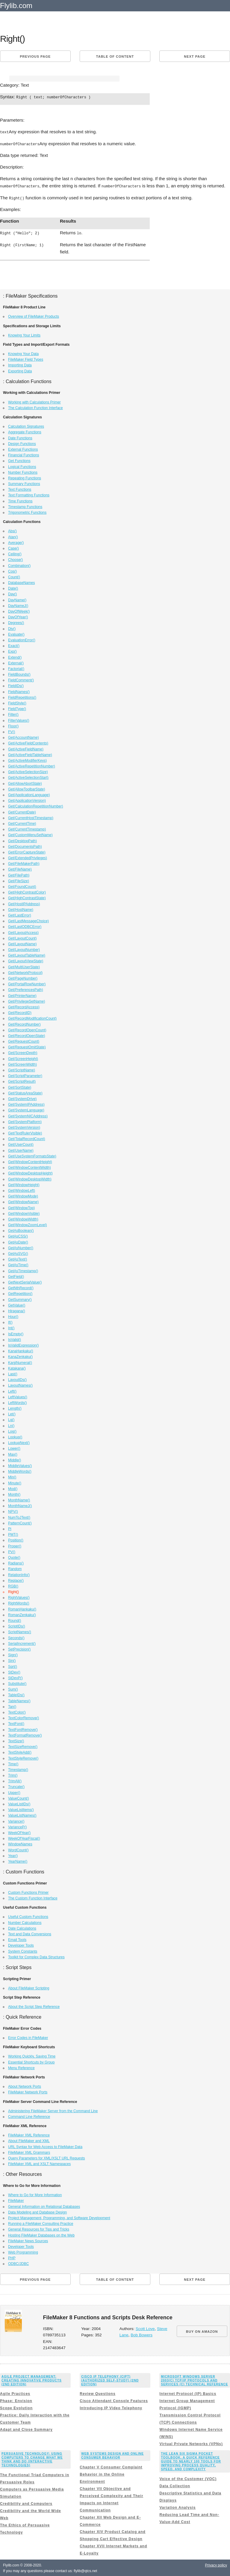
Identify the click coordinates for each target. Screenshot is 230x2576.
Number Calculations (24, 1922)
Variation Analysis (177, 2507)
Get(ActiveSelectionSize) (28, 771)
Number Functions (22, 471)
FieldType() (17, 708)
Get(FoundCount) (22, 886)
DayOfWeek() (19, 610)
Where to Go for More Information (35, 2194)
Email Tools (17, 1939)
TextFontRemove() (23, 1729)
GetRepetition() (20, 1293)
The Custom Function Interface (33, 1897)
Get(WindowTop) (21, 1207)
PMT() (13, 1534)
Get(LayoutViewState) (25, 960)
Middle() (14, 1459)
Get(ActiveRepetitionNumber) (31, 765)
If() (10, 1321)
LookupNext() (19, 1442)
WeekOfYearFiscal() (24, 1837)
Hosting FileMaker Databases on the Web (41, 2234)
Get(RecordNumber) (24, 1023)
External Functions (23, 448)
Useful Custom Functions (28, 1916)
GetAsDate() (18, 1241)
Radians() (16, 1562)
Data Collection (174, 2485)
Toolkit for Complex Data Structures (36, 1956)
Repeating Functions (24, 477)
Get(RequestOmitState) (27, 1046)
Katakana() (17, 1367)
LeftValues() (17, 1396)
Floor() (13, 725)
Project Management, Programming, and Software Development (59, 2217)
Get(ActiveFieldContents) (28, 742)
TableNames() (19, 1700)
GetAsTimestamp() (23, 1270)
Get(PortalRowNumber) (27, 983)
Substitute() (17, 1683)
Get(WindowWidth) (23, 1218)
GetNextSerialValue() (25, 1281)
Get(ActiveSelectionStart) (28, 777)
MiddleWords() (19, 1470)
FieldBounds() (19, 673)
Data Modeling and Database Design (37, 2211)
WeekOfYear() (19, 1832)
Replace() (16, 1580)
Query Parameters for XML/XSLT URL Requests (46, 2157)
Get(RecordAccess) (24, 1006)
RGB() (13, 1585)
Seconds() (16, 1637)
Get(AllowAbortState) (25, 783)
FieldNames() (19, 691)
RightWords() (18, 1602)
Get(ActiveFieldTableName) (30, 754)
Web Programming (23, 2251)
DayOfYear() (18, 616)
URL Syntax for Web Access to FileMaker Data (45, 2146)
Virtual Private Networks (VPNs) (191, 2443)
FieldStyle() (17, 702)
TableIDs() (16, 1694)
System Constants (22, 1950)
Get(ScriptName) (21, 1069)
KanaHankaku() (20, 1350)
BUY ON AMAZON (202, 2330)
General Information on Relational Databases (44, 2206)
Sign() (13, 1654)
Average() (16, 542)
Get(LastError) (19, 914)
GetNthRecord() (21, 1287)
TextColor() (17, 1711)
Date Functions (20, 437)
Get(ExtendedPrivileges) (27, 857)
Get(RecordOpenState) (26, 1035)
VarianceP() (17, 1826)
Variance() (16, 1820)
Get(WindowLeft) (21, 1190)
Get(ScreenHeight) (23, 1058)
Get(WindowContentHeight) (30, 1161)
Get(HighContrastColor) (27, 891)
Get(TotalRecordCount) (26, 1138)
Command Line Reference (29, 2116)
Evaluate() (16, 633)
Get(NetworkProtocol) (25, 972)
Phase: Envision (16, 2400)
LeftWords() (17, 1402)
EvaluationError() (21, 639)
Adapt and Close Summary (26, 2429)
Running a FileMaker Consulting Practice (40, 2223)
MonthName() (19, 1499)
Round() (14, 1620)
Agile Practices (15, 2393)
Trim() (13, 1774)
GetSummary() (20, 1299)
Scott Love (145, 2328)
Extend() (15, 656)
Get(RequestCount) (23, 1040)
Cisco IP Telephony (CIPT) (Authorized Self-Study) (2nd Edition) (110, 2379)
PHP (12, 2257)
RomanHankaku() (22, 1608)
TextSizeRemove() (22, 1746)
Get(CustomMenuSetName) (30, 834)
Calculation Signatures (26, 425)
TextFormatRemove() (25, 1734)
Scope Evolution (16, 2407)
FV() (11, 731)
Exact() (13, 645)
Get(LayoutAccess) (23, 932)
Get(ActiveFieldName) (25, 748)
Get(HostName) (20, 909)
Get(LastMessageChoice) (28, 920)
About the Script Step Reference (34, 2006)
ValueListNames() (22, 1814)
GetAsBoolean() (21, 1230)
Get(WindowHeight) (24, 1184)
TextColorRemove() (23, 1717)
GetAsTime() (18, 1264)
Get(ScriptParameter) (25, 1075)
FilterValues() (18, 720)
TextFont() (16, 1723)
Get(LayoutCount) (22, 937)
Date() (13, 587)
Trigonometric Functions (27, 512)
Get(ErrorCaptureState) (27, 851)
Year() (13, 1855)
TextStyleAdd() (19, 1751)
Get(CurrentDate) (22, 811)
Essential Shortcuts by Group (31, 2061)
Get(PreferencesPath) (25, 989)
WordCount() (18, 1849)
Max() (12, 1453)
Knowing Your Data (23, 353)
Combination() (19, 565)
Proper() (14, 1545)
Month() (14, 1494)
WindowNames (20, 1843)
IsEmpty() (15, 1333)
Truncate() (16, 1786)
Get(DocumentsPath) (25, 846)
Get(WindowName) (23, 1201)
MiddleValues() (20, 1465)
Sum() (13, 1688)
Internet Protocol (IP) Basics (187, 2393)
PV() (11, 1551)
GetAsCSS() (18, 1235)
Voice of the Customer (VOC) (188, 2478)
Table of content (115, 56)
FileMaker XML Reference (29, 2134)
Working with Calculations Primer (34, 401)
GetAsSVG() (18, 1253)
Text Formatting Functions (28, 494)
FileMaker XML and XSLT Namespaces (39, 2163)
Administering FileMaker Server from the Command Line (53, 2110)
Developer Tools (21, 1944)
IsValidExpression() (23, 1344)
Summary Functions (24, 483)
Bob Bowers (141, 2334)
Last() (12, 1373)
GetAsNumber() (20, 1247)
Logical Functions (22, 466)
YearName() (17, 1860)
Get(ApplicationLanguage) (29, 794)
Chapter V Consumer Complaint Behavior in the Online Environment (111, 2473)
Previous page (35, 56)
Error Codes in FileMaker (28, 2037)
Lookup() (15, 1436)
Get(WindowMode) (23, 1195)
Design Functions (22, 443)
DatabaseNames (21, 582)
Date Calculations (22, 1927)
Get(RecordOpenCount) (27, 1029)
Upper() (14, 1792)
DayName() (17, 599)
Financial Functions (23, 454)
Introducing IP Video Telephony (111, 2407)
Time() (13, 1763)
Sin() (12, 1660)
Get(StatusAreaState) (25, 1092)
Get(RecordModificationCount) (32, 1017)
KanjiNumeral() (20, 1362)
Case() (13, 547)
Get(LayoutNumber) (24, 949)
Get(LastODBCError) (24, 926)
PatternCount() (20, 1522)
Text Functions (19, 489)
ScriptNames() (19, 1631)
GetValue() (16, 1304)
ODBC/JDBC (18, 2263)
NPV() (13, 1511)
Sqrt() (12, 1666)
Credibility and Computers (26, 2503)
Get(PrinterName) (22, 995)
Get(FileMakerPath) (24, 863)
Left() (12, 1390)
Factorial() (16, 668)
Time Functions (20, 500)
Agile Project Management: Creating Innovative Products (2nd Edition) (31, 2379)
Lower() (14, 1447)
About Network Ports (24, 2086)
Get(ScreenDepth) (22, 1052)
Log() (12, 1430)
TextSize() (16, 1740)
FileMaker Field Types (25, 359)
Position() (15, 1539)
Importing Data (20, 364)
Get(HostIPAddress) (24, 903)
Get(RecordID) (19, 1012)
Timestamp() (18, 1769)
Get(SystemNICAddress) (28, 1115)
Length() (15, 1407)
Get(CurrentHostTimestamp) (30, 817)
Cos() (12, 570)
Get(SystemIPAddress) (26, 1104)
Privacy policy (216, 2564)
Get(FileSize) (18, 880)
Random (15, 1568)
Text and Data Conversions (29, 1933)
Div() (12, 628)
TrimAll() (15, 1780)
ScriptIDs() (16, 1625)
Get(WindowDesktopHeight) (30, 1172)
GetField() (16, 1276)
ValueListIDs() (19, 1803)
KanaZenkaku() (20, 1356)
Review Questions (97, 2393)
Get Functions (19, 460)
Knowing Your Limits (24, 334)
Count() (14, 576)
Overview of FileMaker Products (33, 315)
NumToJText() (19, 1517)
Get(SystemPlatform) (25, 1121)
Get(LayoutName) (22, 943)
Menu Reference (21, 2067)
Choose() (15, 559)
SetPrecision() (19, 1648)
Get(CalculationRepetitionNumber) (35, 805)
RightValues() (19, 1597)
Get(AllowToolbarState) (26, 788)
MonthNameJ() (20, 1505)
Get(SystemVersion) (24, 1127)
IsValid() (14, 1339)
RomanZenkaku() (22, 1614)
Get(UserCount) (21, 1144)
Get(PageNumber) (22, 977)
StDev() (14, 1671)
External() (16, 662)
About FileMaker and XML (29, 2140)
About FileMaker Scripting (28, 1987)
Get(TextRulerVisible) (25, 1132)
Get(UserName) (21, 1150)
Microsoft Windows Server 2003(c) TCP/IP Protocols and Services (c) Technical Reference (194, 2379)
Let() (12, 1413)
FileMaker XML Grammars (29, 2152)
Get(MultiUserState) (24, 966)
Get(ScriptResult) (22, 1081)
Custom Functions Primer (28, 1892)
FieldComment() (21, 679)
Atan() (13, 536)
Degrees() (16, 622)
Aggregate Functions (24, 431)
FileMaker (16, 2200)
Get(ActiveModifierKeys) (27, 760)
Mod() (12, 1488)
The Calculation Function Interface (35, 407)
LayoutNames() (20, 1384)
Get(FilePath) (18, 874)
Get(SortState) (19, 1086)
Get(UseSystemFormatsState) (32, 1155)
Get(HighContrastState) (27, 897)
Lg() (11, 1419)
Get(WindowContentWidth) (29, 1167)
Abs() (12, 530)
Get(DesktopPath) (22, 840)
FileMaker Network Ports (27, 2091)
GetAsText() (17, 1258)
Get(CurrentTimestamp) (27, 828)
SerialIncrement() (22, 1643)
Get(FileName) (20, 868)
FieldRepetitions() (22, 697)
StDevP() (15, 1677)
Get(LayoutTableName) (26, 954)
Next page (194, 56)
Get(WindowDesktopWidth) (30, 1178)
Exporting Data (20, 370)
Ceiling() (15, 553)
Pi (9, 1528)
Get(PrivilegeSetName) (26, 1000)
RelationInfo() (19, 1574)
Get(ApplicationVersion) (27, 800)
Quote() (14, 1557)
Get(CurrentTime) (22, 823)
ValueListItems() (21, 1809)
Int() (11, 1327)
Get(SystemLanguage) (26, 1109)
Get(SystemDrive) (22, 1098)
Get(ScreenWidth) (22, 1063)
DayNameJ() (18, 605)
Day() (12, 593)
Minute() (14, 1482)
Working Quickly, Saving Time (31, 2055)
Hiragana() (16, 1310)
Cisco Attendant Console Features (114, 2400)
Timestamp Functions (25, 506)
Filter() (13, 714)
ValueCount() (18, 1797)
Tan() (12, 1706)
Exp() (12, 650)
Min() (12, 1476)
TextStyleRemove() (23, 1757)
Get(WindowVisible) (24, 1213)
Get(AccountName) (23, 737)
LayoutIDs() (17, 1379)
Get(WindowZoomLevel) (27, 1224)
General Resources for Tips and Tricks (38, 2228)
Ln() (11, 1425)
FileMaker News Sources (28, 2240)
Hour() (13, 1316)
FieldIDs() (16, 685)
